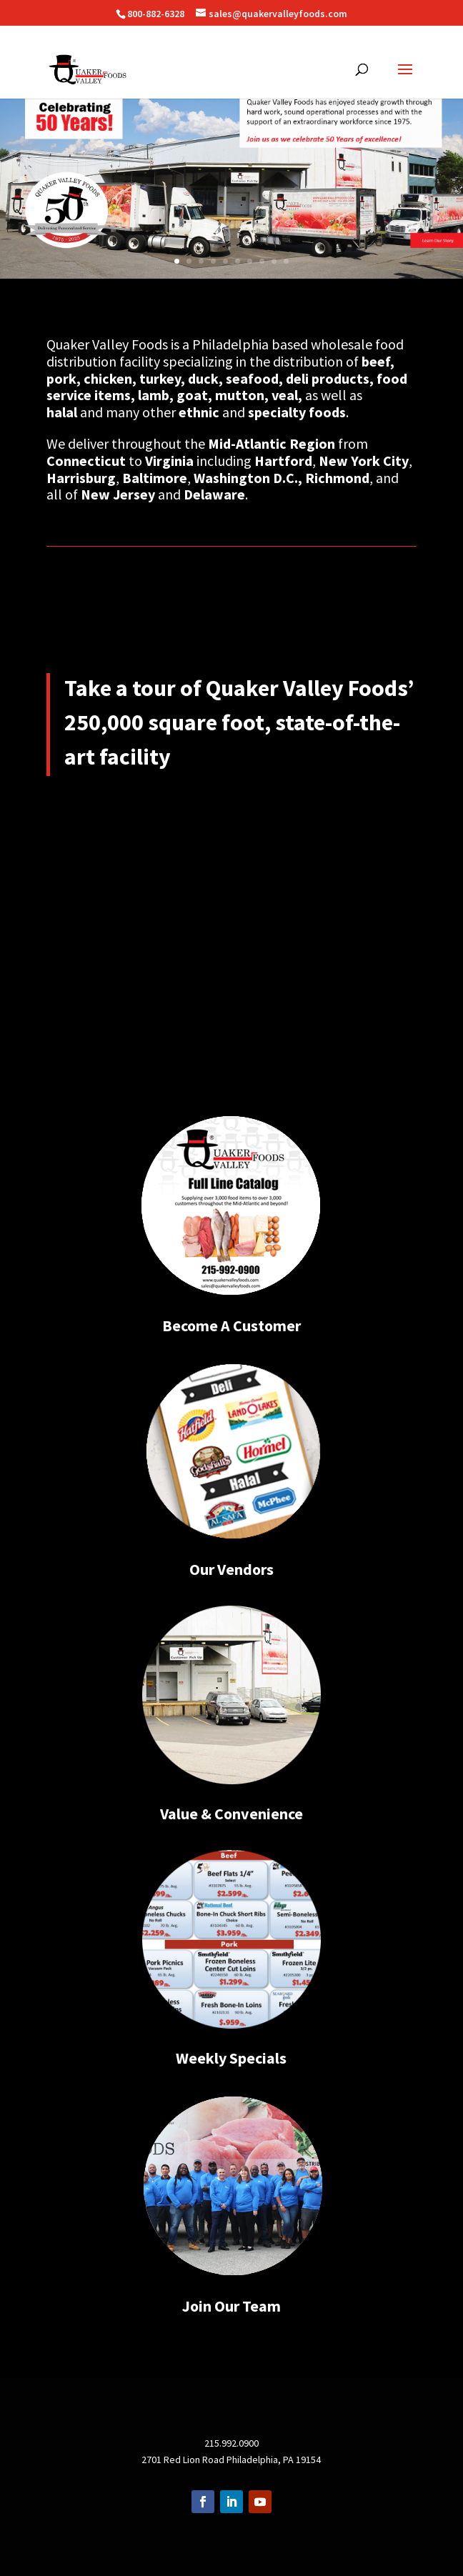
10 (286, 261)
